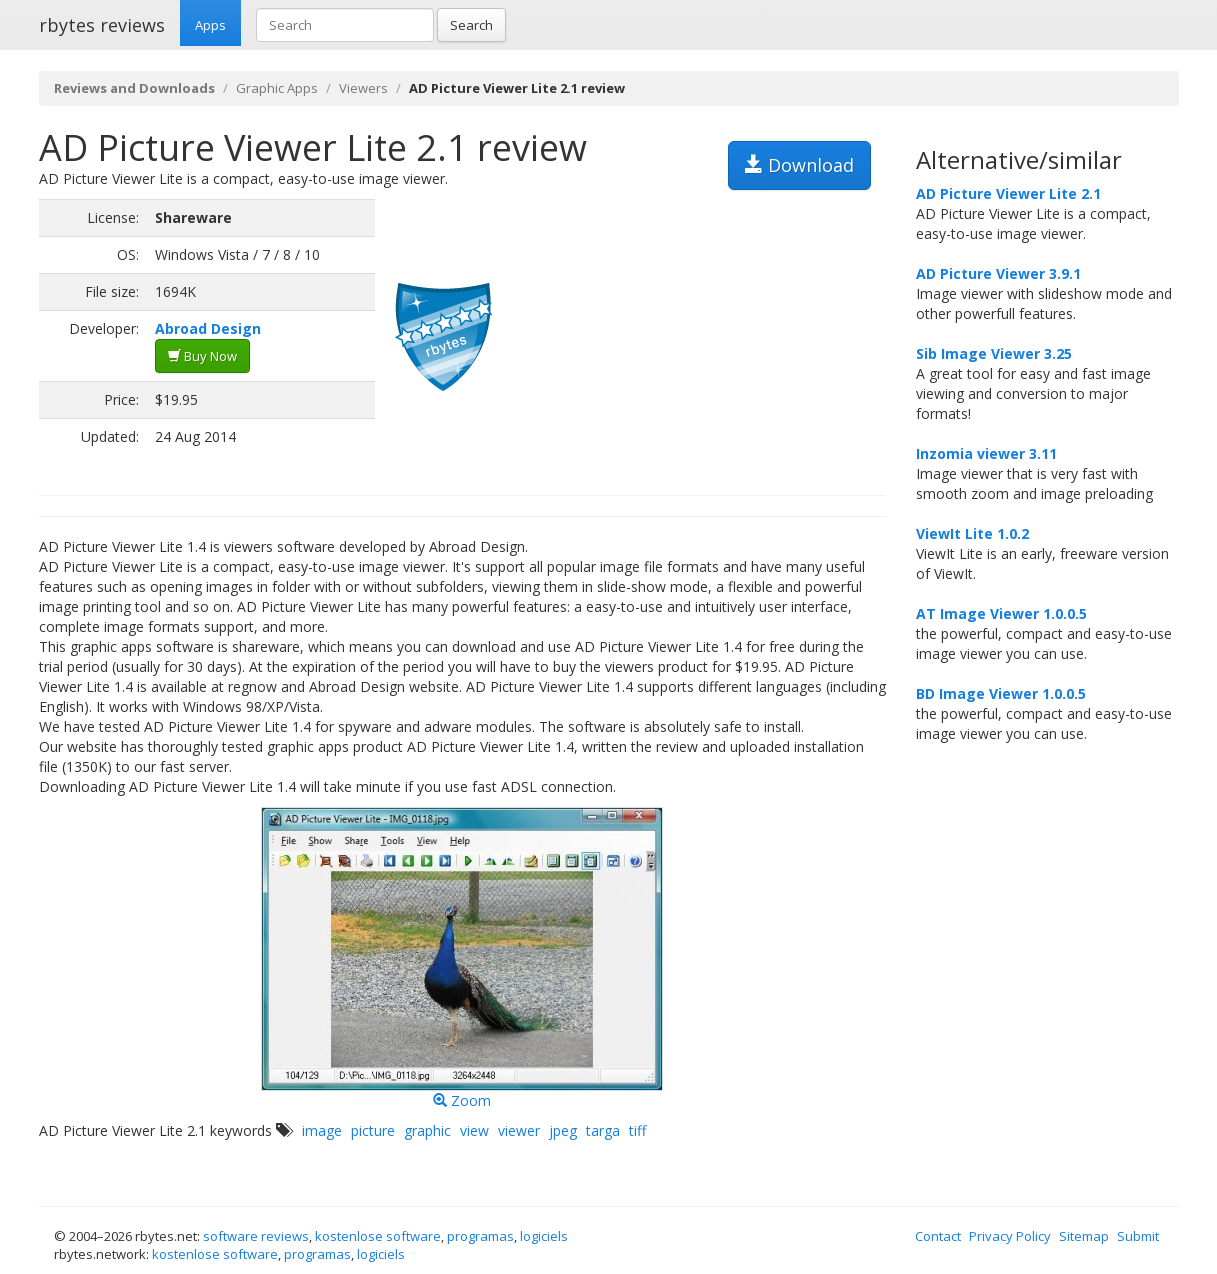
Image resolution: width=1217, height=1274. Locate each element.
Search (471, 25)
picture (373, 1130)
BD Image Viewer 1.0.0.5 (1001, 693)
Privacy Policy (1010, 1236)
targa (603, 1130)
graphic (427, 1130)
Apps (210, 25)
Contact (938, 1236)
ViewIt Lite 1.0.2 (972, 533)
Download (799, 165)
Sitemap (1084, 1236)
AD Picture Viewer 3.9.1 (998, 273)
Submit (1138, 1236)
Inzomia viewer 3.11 (986, 453)
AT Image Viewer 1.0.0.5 (1001, 613)
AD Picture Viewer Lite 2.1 (1008, 193)
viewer (519, 1130)
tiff (637, 1130)
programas (480, 1236)
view (474, 1130)
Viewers (363, 88)
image (322, 1130)
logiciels (544, 1236)
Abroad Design (208, 328)
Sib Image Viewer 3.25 (994, 353)
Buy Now (202, 356)
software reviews (256, 1236)
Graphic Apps (277, 88)
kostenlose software (378, 1236)
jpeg (563, 1130)
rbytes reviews (102, 25)
